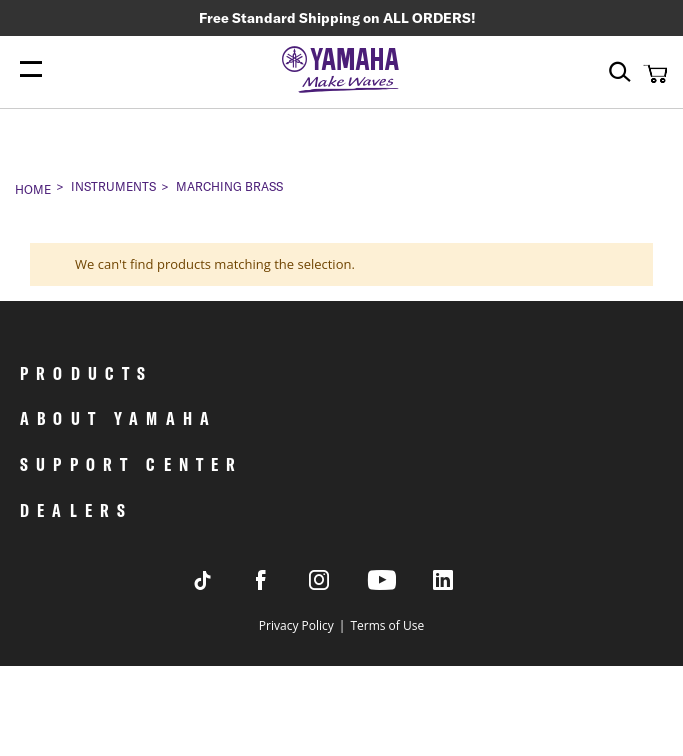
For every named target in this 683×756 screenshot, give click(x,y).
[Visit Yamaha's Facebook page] (280, 584)
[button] (653, 73)
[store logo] (342, 71)
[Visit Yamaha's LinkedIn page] (462, 584)
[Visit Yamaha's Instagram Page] (338, 584)
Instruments (113, 186)
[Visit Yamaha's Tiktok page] (222, 584)
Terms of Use (387, 625)
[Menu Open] (31, 69)
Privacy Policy (296, 625)
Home (33, 189)
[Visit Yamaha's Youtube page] (400, 588)
